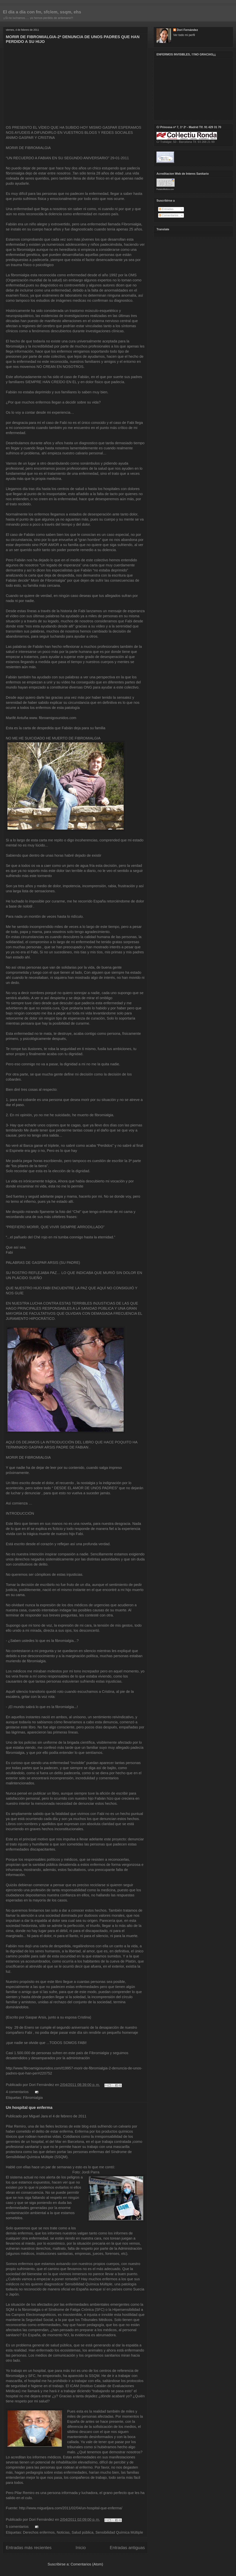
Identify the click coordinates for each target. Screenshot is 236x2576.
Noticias (63, 2532)
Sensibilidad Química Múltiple (119, 2532)
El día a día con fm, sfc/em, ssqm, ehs (42, 11)
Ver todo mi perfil (184, 35)
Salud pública (82, 2532)
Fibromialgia (33, 2098)
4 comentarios (17, 2092)
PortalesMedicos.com (165, 189)
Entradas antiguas (127, 2547)
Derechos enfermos (39, 2532)
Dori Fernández (187, 29)
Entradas (166, 209)
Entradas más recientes (29, 2547)
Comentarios (168, 215)
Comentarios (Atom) (87, 2564)
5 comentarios (17, 2527)
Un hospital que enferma (29, 2107)
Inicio (81, 2547)
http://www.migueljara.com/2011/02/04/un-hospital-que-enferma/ (70, 2508)
